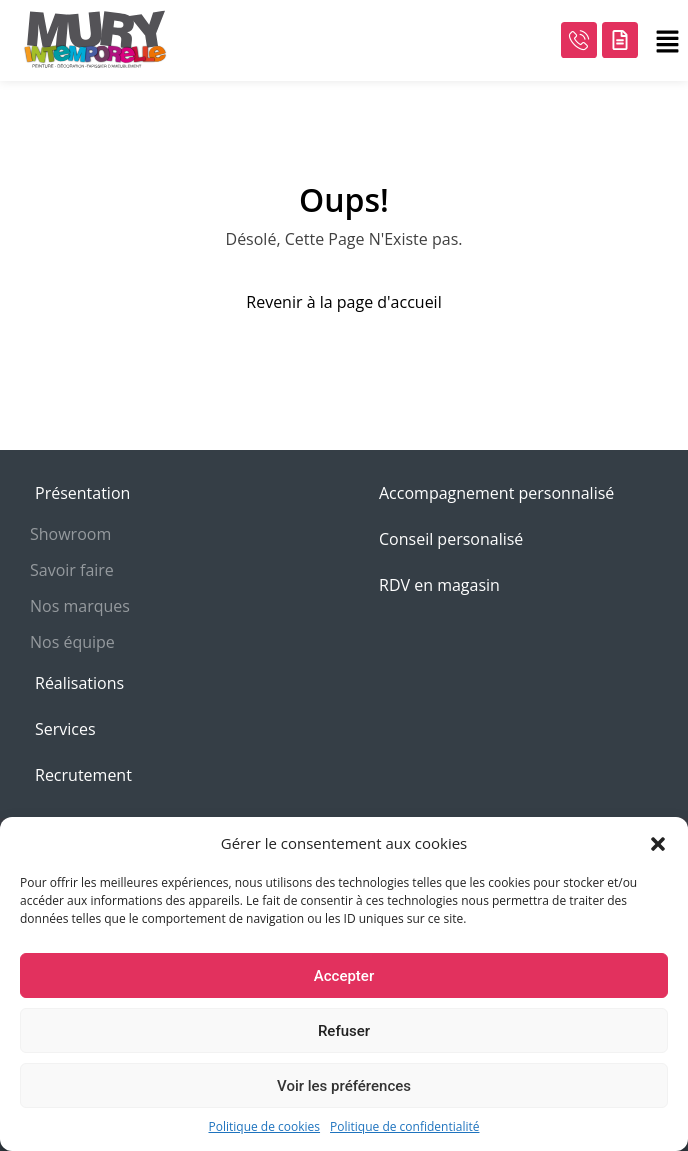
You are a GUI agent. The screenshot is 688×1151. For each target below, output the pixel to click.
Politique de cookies (265, 1126)
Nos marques (80, 606)
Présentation (82, 493)
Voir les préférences (344, 1086)
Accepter (344, 976)
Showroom (70, 534)
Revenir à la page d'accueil (343, 302)
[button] (658, 843)
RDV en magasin (439, 585)
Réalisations (79, 683)
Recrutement (83, 775)
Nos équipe (72, 642)
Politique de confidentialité (404, 1126)
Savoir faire (72, 570)
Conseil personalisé (451, 539)
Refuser (344, 1031)
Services (65, 729)
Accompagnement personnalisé (496, 493)
